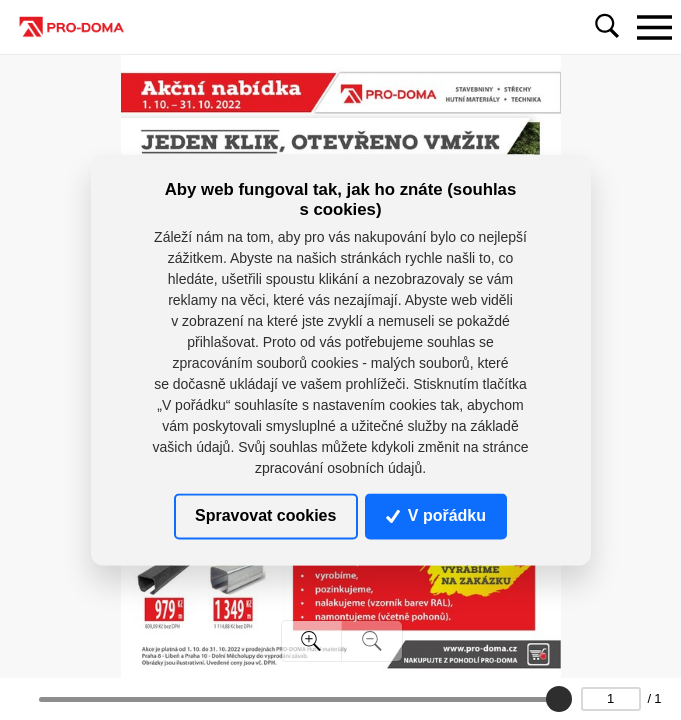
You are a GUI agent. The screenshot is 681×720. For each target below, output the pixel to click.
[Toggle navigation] (654, 27)
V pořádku (436, 515)
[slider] (559, 699)
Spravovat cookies (265, 515)
